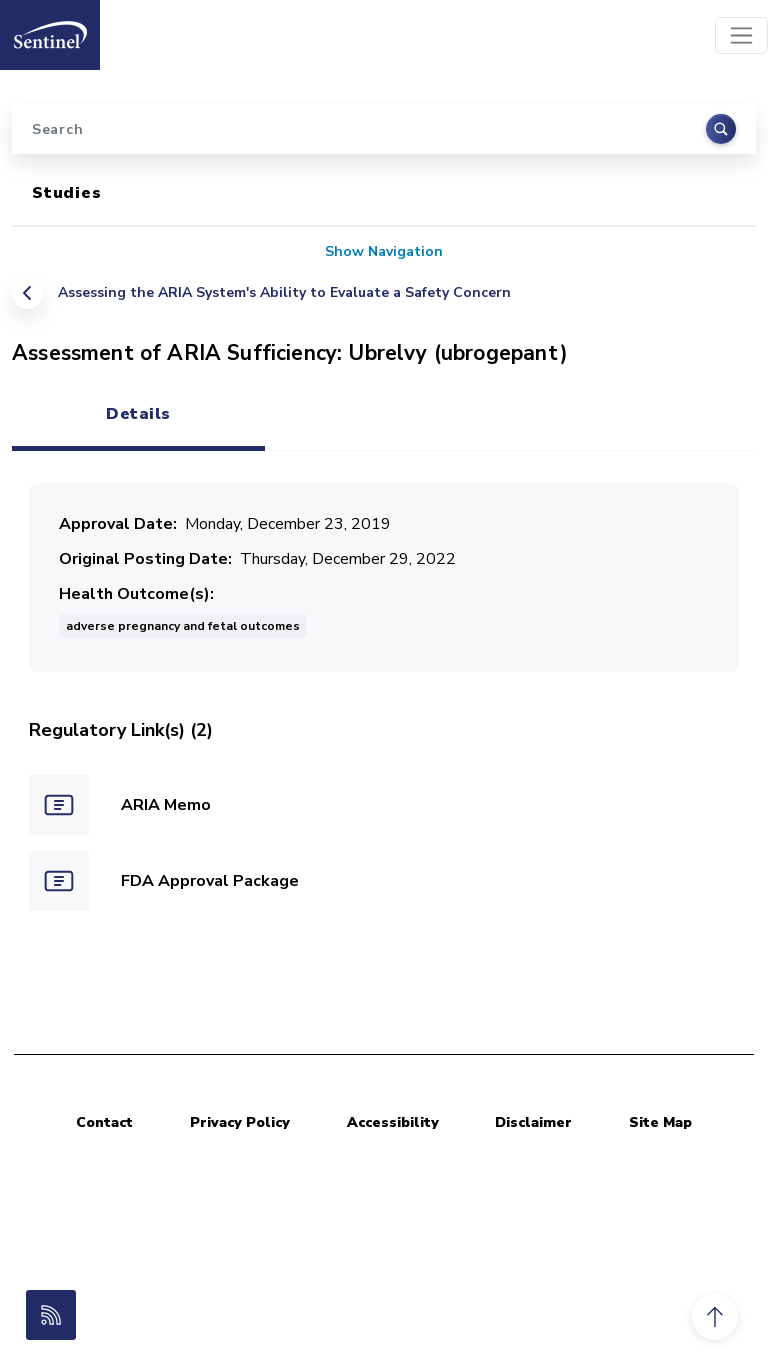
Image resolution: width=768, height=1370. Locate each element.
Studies (67, 193)
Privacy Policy (240, 1122)
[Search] (384, 129)
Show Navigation (384, 251)
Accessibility (393, 1122)
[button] (715, 1317)
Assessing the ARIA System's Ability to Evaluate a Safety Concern (284, 292)
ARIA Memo (166, 805)
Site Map (660, 1122)
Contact (104, 1122)
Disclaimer (533, 1122)
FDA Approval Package (210, 881)
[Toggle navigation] (741, 35)
